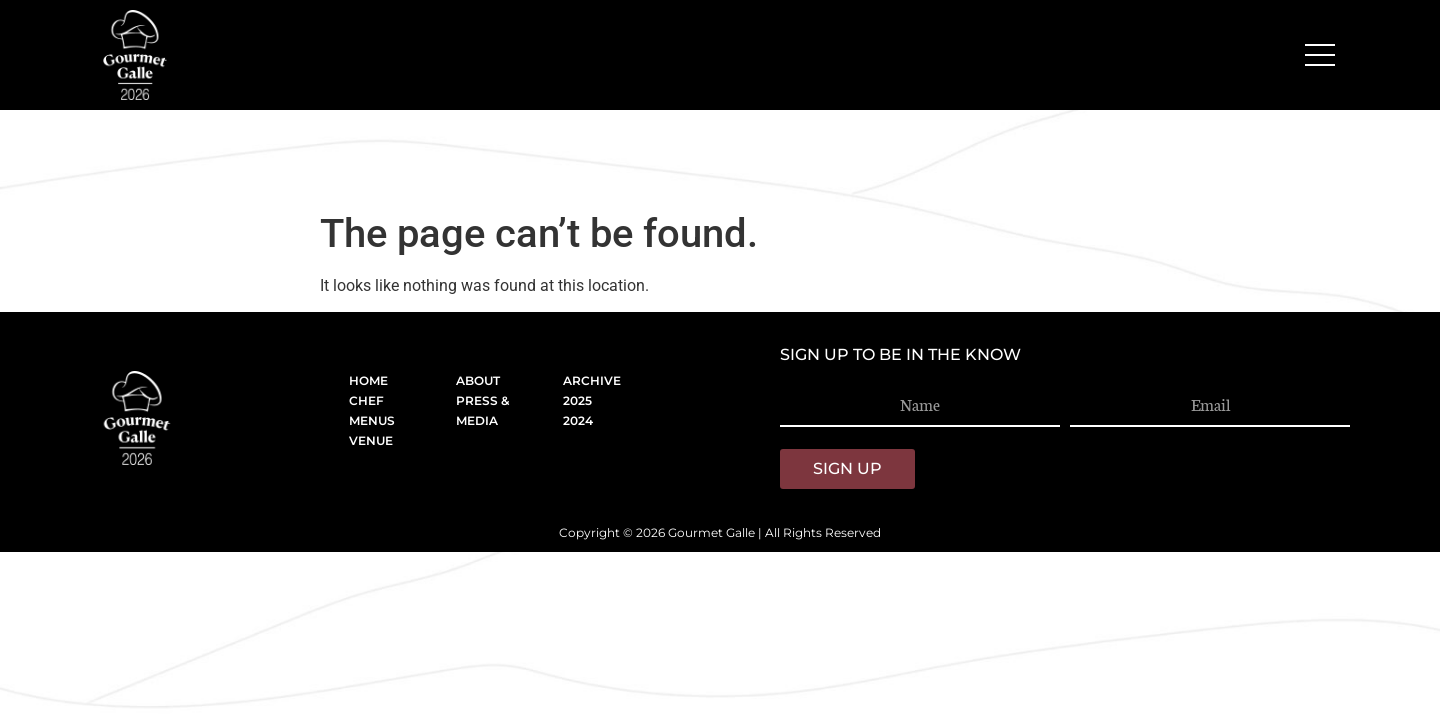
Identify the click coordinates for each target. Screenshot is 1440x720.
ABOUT (478, 380)
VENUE (371, 440)
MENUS (372, 420)
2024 (578, 420)
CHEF (366, 400)
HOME (368, 380)
